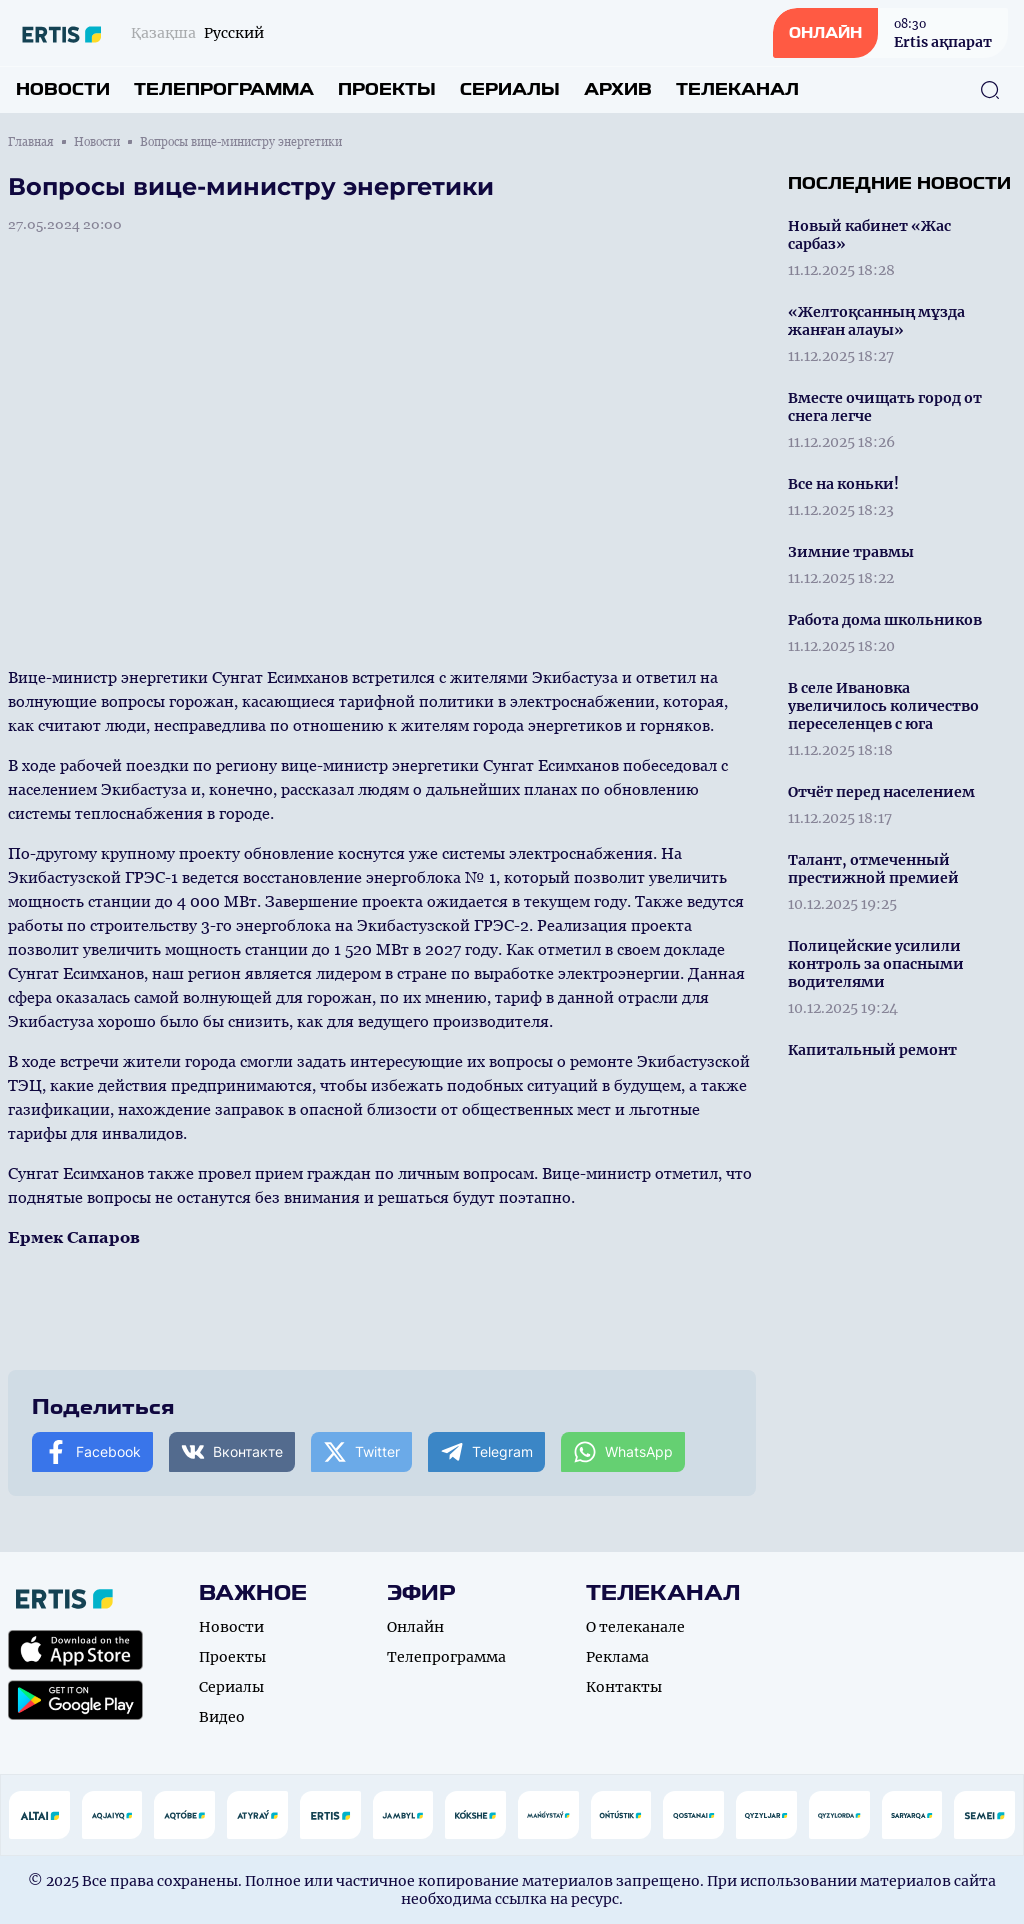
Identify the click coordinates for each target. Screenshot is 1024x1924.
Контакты (624, 1687)
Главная (31, 142)
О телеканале (635, 1627)
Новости (63, 89)
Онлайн (415, 1627)
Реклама (617, 1657)
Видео (222, 1717)
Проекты (387, 89)
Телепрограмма (224, 89)
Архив (618, 89)
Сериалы (510, 89)
